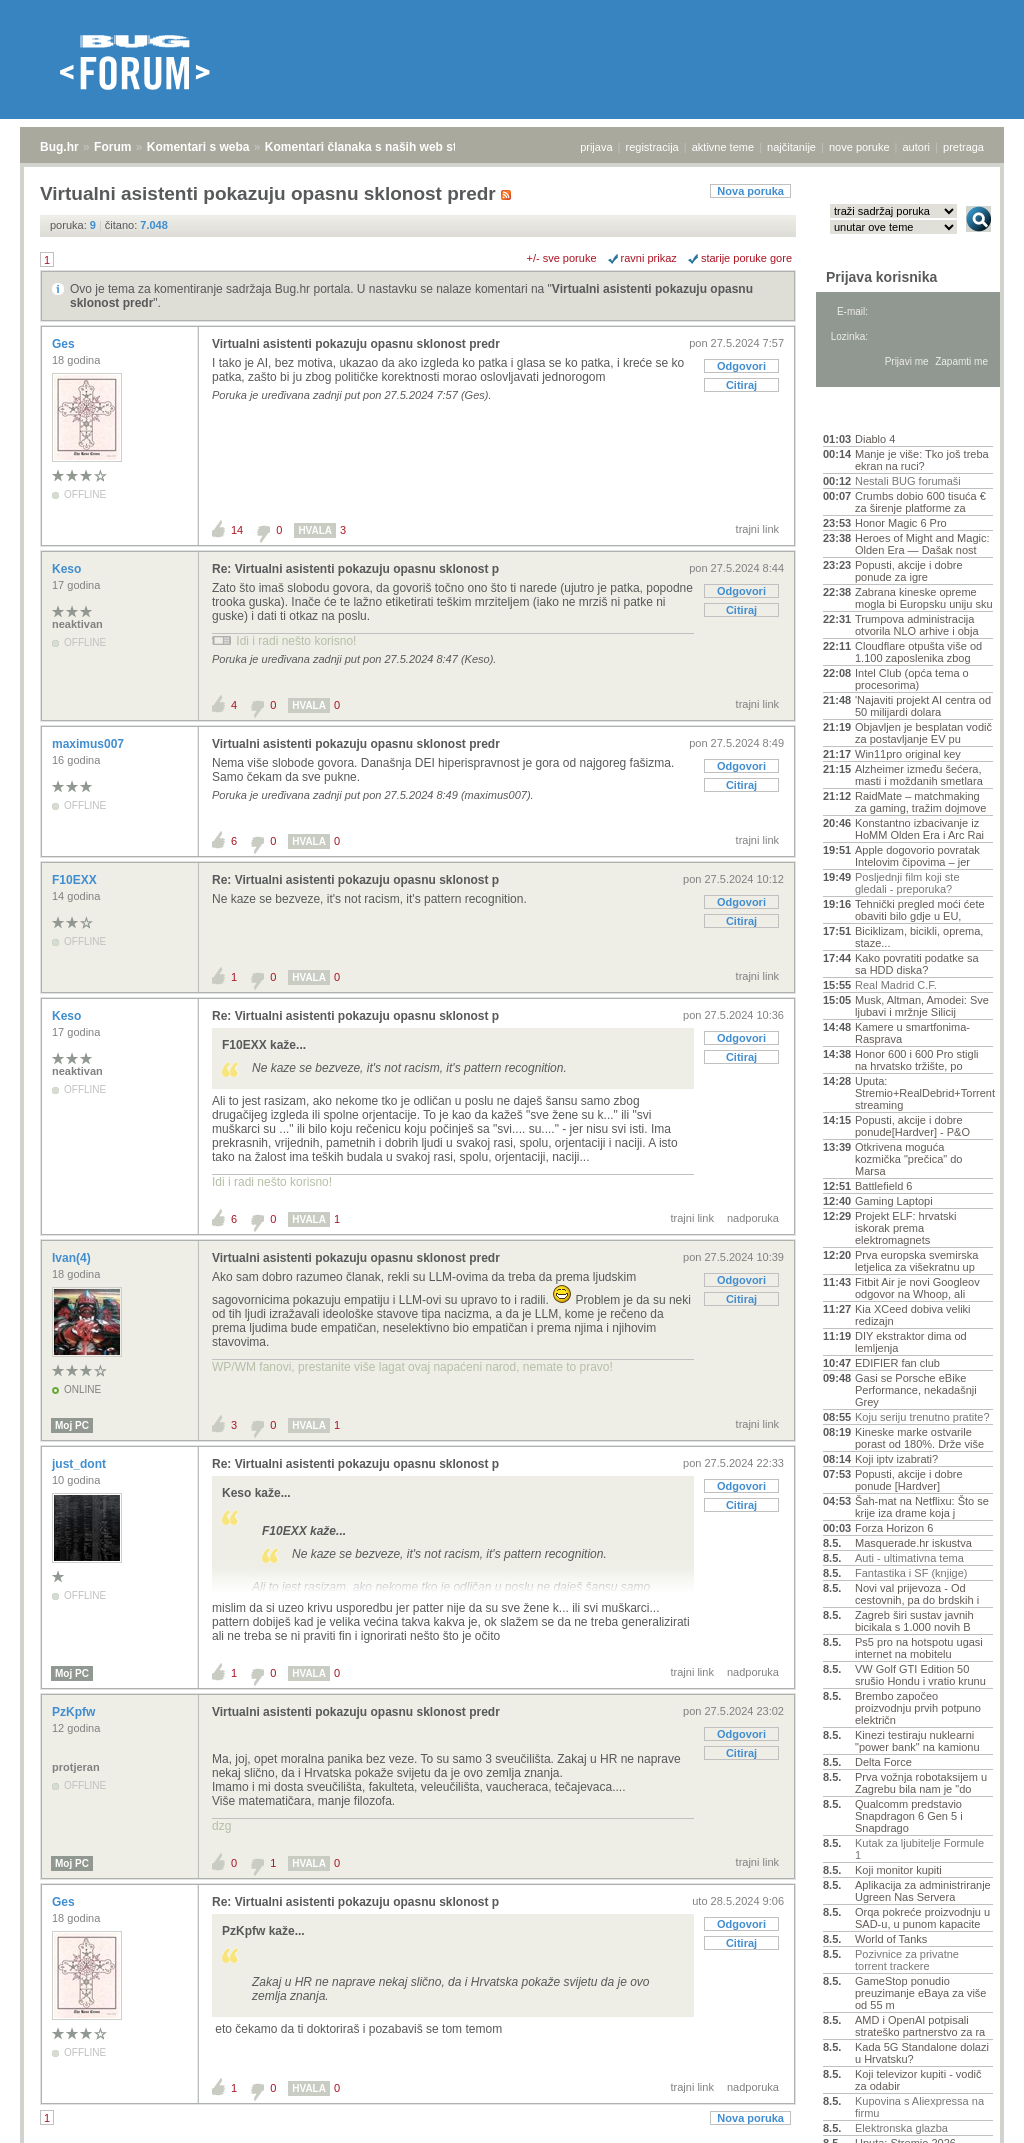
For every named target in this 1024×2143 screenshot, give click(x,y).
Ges (65, 344)
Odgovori (741, 366)
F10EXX (76, 880)
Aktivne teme (869, 412)
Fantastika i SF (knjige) (911, 1573)
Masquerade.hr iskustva (913, 1543)
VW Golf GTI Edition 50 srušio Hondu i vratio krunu (920, 1675)
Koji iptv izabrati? (896, 1459)
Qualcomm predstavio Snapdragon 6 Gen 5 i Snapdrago (909, 1816)
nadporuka (753, 1218)
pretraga (963, 147)
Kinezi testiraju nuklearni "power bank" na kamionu (917, 1741)
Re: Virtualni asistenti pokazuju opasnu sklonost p (355, 569)
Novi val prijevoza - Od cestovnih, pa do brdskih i (917, 1594)
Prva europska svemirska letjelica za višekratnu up (917, 1261)
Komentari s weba (198, 147)
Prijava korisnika (881, 277)
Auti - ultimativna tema (909, 1558)
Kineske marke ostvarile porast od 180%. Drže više (919, 1438)
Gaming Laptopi (894, 1201)
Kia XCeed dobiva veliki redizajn (913, 1315)
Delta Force (883, 1762)
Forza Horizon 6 (894, 1528)
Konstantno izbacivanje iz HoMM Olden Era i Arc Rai (919, 829)
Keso (68, 569)
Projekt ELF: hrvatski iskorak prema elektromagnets (905, 1228)
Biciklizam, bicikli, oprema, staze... (919, 937)
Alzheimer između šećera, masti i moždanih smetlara (919, 775)
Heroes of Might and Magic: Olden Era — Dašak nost (922, 544)
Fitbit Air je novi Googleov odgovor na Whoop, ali (917, 1288)
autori (917, 147)
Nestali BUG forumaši (908, 481)
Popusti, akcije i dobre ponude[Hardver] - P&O (912, 1126)
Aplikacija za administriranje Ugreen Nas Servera (923, 1891)
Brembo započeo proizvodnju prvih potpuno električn (918, 1708)
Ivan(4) (73, 1258)
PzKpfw (75, 1712)
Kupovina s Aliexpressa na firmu (919, 2107)
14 (237, 530)
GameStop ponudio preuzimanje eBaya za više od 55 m (920, 1993)
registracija (652, 147)
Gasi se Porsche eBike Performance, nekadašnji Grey (916, 1390)
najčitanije (791, 147)
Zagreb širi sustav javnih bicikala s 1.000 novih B (914, 1621)
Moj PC (72, 1425)
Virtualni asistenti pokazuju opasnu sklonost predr (356, 344)
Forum (112, 147)
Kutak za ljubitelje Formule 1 (919, 1849)
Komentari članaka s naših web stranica (378, 147)
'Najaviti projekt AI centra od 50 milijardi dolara (923, 706)
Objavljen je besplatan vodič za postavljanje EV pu (923, 733)
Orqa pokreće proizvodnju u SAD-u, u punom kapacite (922, 1918)
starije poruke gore (746, 258)
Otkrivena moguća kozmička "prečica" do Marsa (908, 1159)
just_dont (80, 1464)
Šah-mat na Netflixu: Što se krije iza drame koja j (922, 1507)
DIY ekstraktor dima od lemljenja (911, 1342)
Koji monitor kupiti (898, 1870)
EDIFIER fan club (897, 1363)
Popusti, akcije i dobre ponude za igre (909, 571)
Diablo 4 (875, 439)
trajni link (757, 529)
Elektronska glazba (901, 2128)
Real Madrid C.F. (896, 985)
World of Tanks (891, 1939)
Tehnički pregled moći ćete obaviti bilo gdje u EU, (920, 910)
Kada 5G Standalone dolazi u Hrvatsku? (922, 2053)
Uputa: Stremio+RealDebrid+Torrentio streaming (924, 1093)
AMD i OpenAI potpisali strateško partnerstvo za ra (920, 2026)
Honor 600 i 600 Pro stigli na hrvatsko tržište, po (917, 1060)
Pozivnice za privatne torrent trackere (907, 1960)
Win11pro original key (908, 754)
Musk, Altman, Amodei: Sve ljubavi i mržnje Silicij (922, 1006)
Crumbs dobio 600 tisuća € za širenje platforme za (920, 502)
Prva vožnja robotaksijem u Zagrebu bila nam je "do (921, 1783)
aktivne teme (723, 147)
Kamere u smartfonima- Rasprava (912, 1033)
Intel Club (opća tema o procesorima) (912, 679)
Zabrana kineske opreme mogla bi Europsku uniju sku (924, 598)
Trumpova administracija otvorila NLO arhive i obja (917, 625)
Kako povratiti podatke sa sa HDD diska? (917, 964)
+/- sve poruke (562, 258)
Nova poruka (750, 191)
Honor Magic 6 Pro (901, 523)
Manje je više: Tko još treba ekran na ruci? (922, 460)
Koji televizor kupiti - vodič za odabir (918, 2080)
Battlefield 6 (883, 1186)
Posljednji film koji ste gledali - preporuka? (907, 883)
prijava (596, 147)
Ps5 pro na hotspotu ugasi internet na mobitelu (919, 1648)
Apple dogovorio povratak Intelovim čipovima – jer (917, 856)
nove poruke (859, 147)
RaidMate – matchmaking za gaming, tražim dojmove (920, 802)
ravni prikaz (649, 258)
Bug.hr (59, 147)
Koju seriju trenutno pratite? (922, 1417)
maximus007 (89, 744)
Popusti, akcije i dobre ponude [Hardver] (909, 1480)
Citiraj (741, 385)
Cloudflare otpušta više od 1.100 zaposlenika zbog (918, 652)
